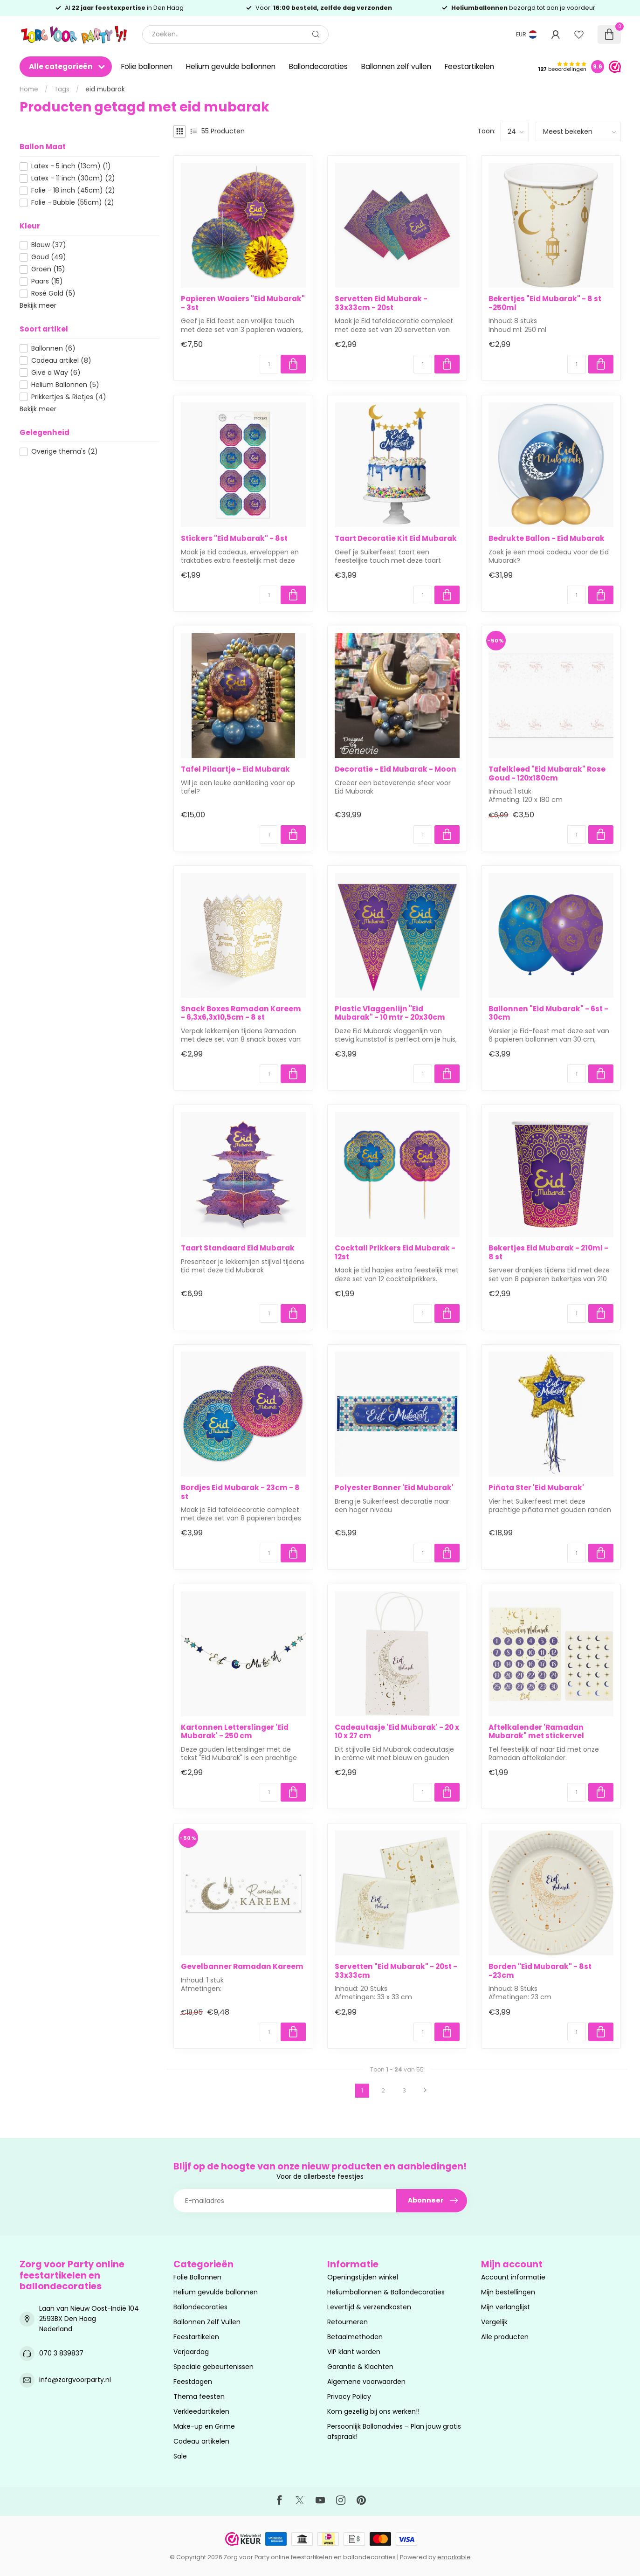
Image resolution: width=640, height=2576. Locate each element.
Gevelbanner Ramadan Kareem (242, 1966)
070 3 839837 (61, 2353)
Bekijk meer (38, 305)
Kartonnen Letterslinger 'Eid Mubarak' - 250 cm (235, 1731)
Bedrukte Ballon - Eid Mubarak (547, 538)
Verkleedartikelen (201, 2411)
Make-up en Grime (204, 2426)
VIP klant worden (353, 2351)
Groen (48, 269)
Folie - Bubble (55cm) (72, 202)
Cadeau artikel (61, 360)
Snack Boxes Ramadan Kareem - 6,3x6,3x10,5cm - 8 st (241, 1013)
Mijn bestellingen (508, 2292)
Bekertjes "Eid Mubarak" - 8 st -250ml (545, 303)
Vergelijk (494, 2322)
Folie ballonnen (146, 66)
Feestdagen (192, 2381)
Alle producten (505, 2336)
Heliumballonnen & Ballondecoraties (386, 2292)
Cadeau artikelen (201, 2441)
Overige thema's (64, 451)
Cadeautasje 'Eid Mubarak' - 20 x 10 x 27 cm (397, 1731)
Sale (180, 2456)
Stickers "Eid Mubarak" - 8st (234, 538)
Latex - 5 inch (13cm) (71, 166)
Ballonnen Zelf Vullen (207, 2322)
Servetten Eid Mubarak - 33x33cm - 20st (381, 303)
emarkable (454, 2557)
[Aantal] (269, 364)
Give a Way (56, 372)
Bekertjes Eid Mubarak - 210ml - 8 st (548, 1252)
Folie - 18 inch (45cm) (73, 190)
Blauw (48, 245)
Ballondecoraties (318, 66)
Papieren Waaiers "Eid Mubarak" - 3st (243, 303)
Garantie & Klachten (360, 2366)
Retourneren (347, 2322)
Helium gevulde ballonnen (230, 66)
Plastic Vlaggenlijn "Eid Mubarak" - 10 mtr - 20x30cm (390, 1013)
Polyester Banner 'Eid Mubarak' (394, 1488)
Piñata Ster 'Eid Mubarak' (536, 1488)
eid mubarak (105, 89)
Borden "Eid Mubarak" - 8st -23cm (540, 1971)
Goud (48, 257)
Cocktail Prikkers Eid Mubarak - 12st (395, 1252)
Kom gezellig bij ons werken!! (373, 2411)
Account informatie (513, 2277)
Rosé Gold (53, 293)
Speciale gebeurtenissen (213, 2366)
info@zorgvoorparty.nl (75, 2379)
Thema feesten (199, 2396)
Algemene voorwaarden (366, 2381)
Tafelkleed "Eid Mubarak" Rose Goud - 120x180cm (547, 773)
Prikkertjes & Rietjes (68, 397)
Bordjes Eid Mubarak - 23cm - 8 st (240, 1492)
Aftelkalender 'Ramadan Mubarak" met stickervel (536, 1731)
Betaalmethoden (355, 2336)
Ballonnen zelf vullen (396, 66)
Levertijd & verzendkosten (369, 2307)
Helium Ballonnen (65, 384)
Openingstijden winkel (362, 2277)
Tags (61, 89)
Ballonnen (53, 348)
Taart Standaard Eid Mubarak (238, 1248)
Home (29, 89)
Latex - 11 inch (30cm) (73, 178)
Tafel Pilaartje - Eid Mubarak (235, 769)
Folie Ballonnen (197, 2277)
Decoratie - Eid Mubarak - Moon (395, 769)
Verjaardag (191, 2351)
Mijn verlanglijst (505, 2307)
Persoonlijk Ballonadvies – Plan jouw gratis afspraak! (394, 2431)
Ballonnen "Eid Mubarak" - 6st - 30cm (548, 1013)
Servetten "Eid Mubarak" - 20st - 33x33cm (396, 1971)
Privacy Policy (349, 2396)
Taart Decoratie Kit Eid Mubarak (396, 538)
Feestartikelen (469, 66)
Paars (47, 281)
